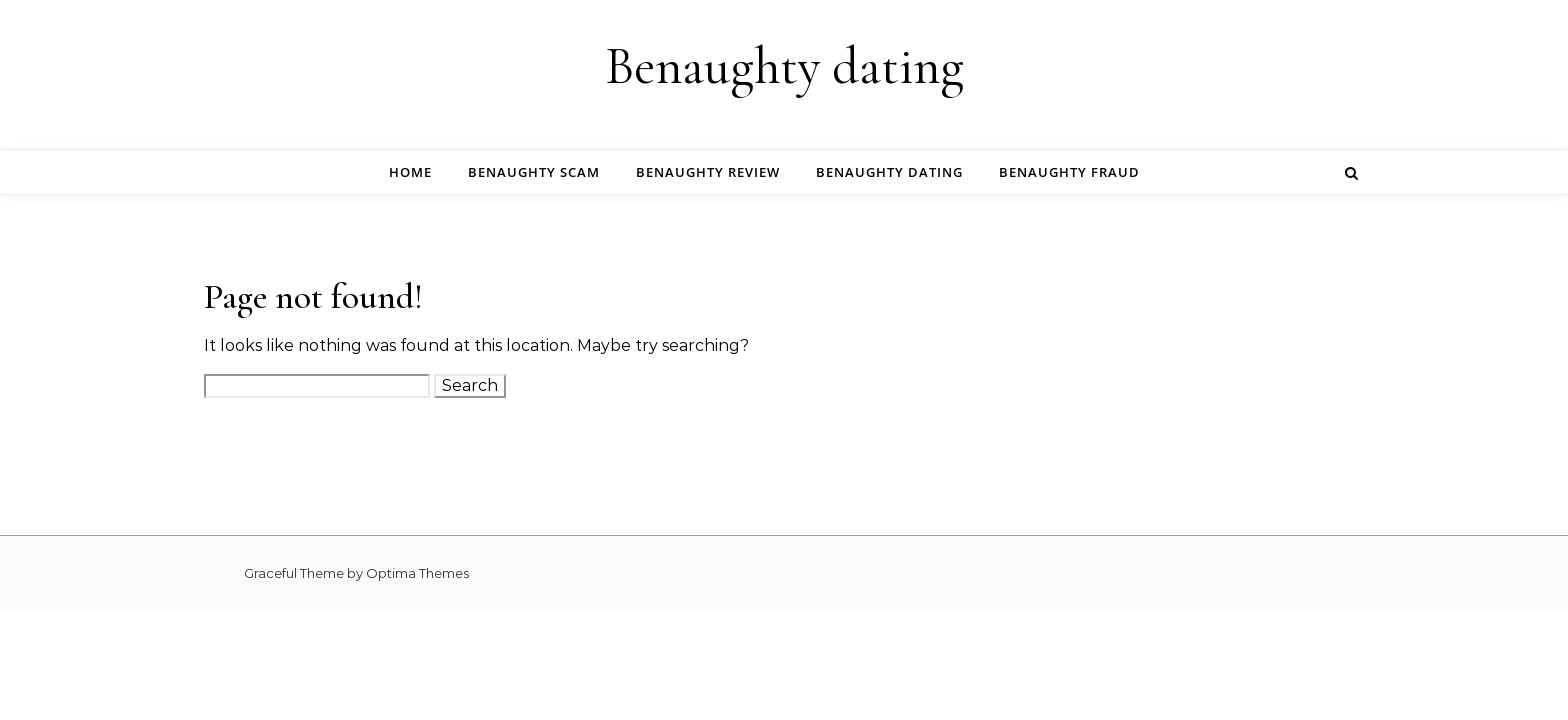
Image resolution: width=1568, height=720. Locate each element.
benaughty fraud (1069, 172)
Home (410, 172)
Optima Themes (417, 573)
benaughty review (708, 172)
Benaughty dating (784, 66)
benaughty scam (534, 172)
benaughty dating (889, 172)
